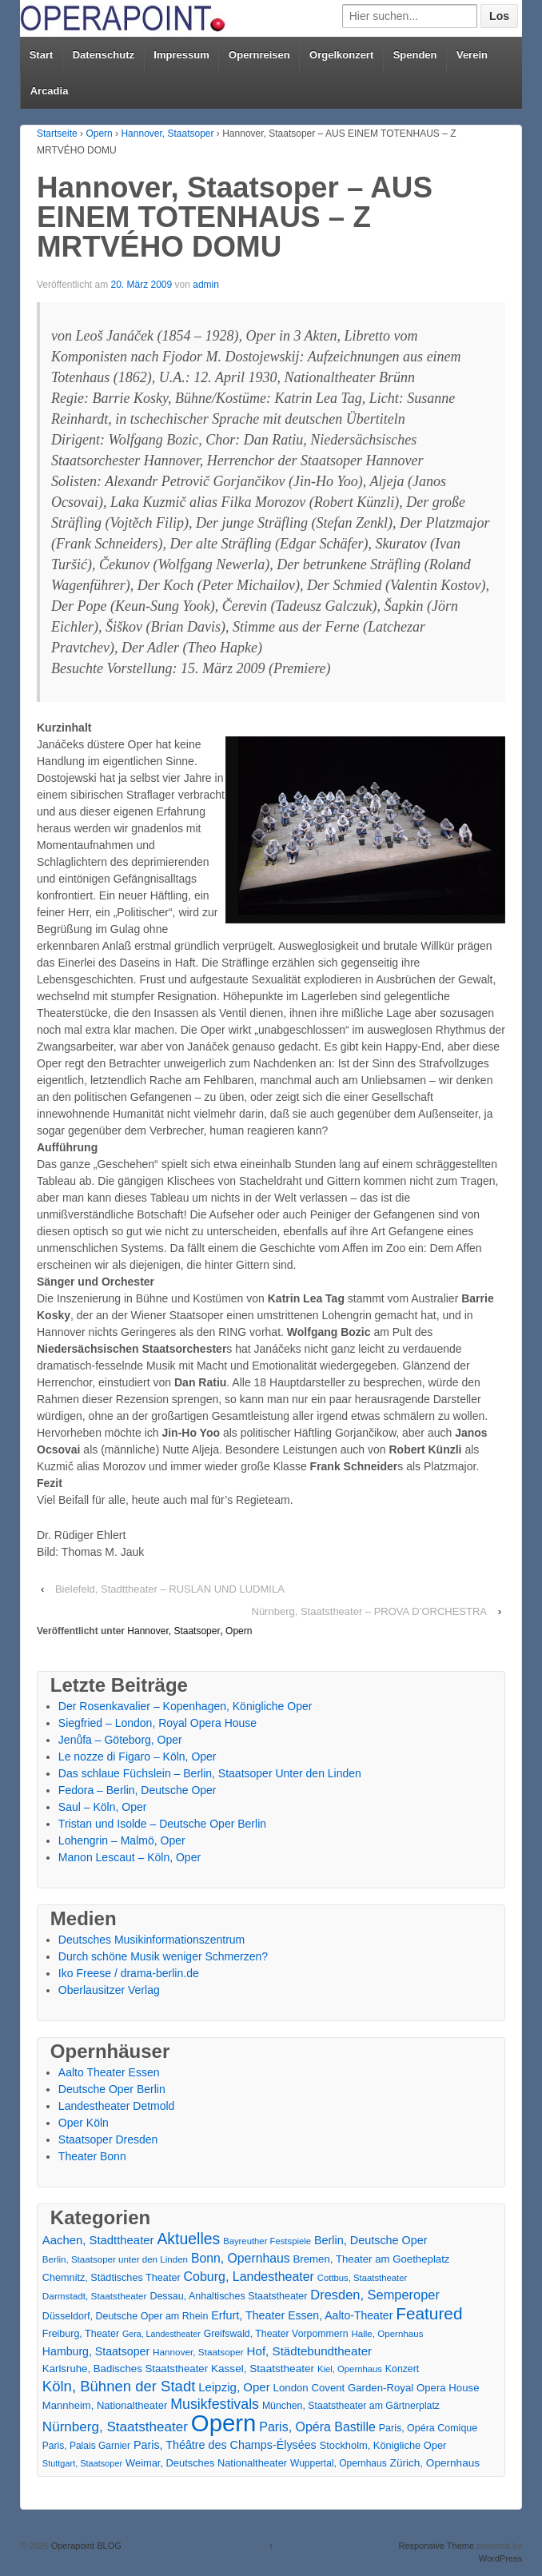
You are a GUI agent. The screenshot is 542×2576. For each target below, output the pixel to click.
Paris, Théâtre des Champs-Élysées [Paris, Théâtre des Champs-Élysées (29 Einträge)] (225, 2444)
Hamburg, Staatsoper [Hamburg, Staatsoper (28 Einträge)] (95, 2351)
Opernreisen (259, 55)
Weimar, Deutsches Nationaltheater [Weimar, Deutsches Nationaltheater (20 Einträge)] (206, 2463)
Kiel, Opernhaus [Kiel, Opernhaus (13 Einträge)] (349, 2369)
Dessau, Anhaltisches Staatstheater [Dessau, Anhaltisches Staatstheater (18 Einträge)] (228, 2296)
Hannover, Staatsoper (167, 133)
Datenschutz (103, 55)
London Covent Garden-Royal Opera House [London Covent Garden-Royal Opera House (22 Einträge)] (376, 2388)
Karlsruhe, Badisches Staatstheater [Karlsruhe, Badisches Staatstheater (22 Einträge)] (125, 2369)
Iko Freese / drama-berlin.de (128, 1973)
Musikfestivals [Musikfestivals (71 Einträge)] (214, 2404)
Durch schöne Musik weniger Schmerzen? (163, 1956)
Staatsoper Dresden (108, 2139)
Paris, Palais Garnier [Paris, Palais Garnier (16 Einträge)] (86, 2445)
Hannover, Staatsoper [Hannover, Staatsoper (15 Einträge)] (198, 2352)
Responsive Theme (436, 2545)
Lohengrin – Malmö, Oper (121, 1840)
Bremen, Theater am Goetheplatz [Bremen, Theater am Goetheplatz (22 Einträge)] (371, 2259)
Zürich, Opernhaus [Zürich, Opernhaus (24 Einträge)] (435, 2463)
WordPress (500, 2558)
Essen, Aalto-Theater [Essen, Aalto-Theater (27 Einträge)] (340, 2315)
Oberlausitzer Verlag (109, 1990)
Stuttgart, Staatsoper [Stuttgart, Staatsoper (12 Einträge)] (82, 2463)
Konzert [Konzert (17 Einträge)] (402, 2369)
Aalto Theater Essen (109, 2072)
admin (206, 284)
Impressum (181, 55)
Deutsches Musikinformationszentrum (151, 1939)
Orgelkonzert (341, 55)
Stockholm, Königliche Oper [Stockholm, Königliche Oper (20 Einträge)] (383, 2445)
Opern (99, 133)
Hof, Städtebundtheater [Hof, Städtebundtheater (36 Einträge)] (310, 2351)
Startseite (57, 133)
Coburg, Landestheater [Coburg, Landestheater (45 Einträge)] (249, 2276)
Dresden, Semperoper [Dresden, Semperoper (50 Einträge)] (375, 2294)
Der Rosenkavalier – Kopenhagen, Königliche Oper (185, 1706)
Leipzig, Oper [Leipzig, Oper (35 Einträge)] (234, 2387)
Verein (472, 55)
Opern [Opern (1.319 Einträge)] (224, 2423)
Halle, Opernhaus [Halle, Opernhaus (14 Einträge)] (387, 2334)
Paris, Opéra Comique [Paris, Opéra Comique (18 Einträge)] (428, 2428)
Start (42, 55)
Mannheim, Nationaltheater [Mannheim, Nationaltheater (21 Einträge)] (104, 2405)
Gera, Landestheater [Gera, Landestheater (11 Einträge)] (161, 2334)
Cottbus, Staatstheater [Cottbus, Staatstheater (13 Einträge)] (362, 2278)
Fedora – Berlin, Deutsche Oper (137, 1790)
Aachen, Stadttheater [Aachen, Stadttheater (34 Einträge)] (98, 2240)
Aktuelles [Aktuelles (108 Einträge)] (188, 2239)
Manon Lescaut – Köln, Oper (129, 1857)
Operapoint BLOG (85, 2545)
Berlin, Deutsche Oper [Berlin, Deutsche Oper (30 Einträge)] (371, 2240)
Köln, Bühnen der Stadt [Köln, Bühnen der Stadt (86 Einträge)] (118, 2386)
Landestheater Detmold (116, 2105)
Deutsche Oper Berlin (111, 2089)
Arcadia (49, 91)
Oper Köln (83, 2122)
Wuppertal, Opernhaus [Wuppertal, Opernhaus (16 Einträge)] (338, 2463)
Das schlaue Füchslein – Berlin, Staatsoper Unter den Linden (209, 1773)
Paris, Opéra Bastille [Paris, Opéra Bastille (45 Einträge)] (317, 2427)
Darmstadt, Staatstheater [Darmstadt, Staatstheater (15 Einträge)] (94, 2296)
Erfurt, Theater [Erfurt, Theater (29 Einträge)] (248, 2315)
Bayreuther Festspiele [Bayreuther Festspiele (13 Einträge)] (267, 2241)
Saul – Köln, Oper (102, 1806)
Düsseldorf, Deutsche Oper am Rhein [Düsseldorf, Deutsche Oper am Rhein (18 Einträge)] (125, 2316)
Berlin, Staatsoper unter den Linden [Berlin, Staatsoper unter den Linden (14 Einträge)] (115, 2259)
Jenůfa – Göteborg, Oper (120, 1739)
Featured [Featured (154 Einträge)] (429, 2313)
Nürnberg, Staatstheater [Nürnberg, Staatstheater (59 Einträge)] (115, 2426)
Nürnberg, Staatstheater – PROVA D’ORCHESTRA (370, 1611)
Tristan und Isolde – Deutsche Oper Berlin (162, 1823)
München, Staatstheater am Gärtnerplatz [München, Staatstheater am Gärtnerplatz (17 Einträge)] (351, 2405)
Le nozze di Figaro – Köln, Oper (137, 1756)
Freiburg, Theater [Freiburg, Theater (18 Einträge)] (80, 2333)
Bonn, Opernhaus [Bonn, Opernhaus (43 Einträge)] (240, 2258)
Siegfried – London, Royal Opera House (157, 1723)
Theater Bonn (92, 2156)
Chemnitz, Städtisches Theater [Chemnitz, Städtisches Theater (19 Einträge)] (111, 2277)
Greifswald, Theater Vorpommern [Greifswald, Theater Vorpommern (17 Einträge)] (276, 2333)
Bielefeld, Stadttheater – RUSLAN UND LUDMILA (170, 1589)
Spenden (415, 55)
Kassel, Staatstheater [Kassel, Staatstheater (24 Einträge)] (262, 2369)
